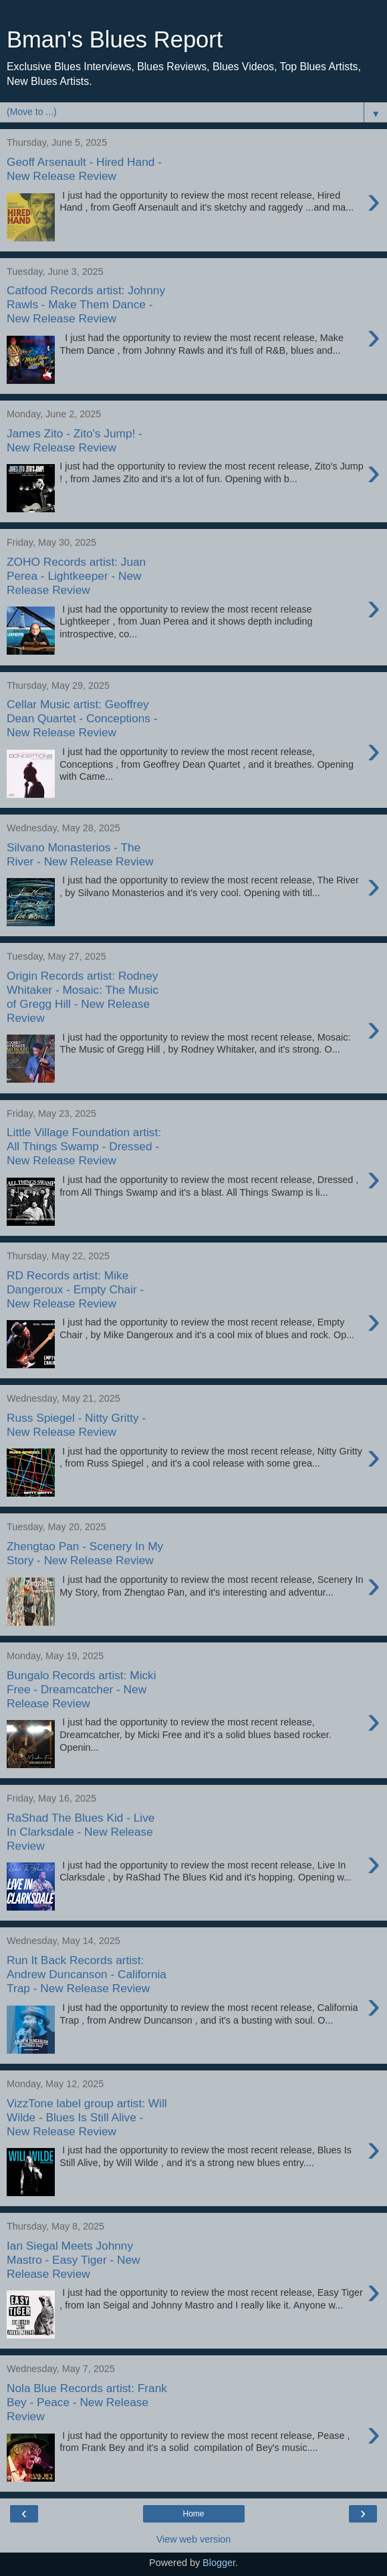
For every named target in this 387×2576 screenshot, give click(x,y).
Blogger (219, 2562)
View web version (193, 2539)
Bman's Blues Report (115, 39)
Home (193, 2513)
